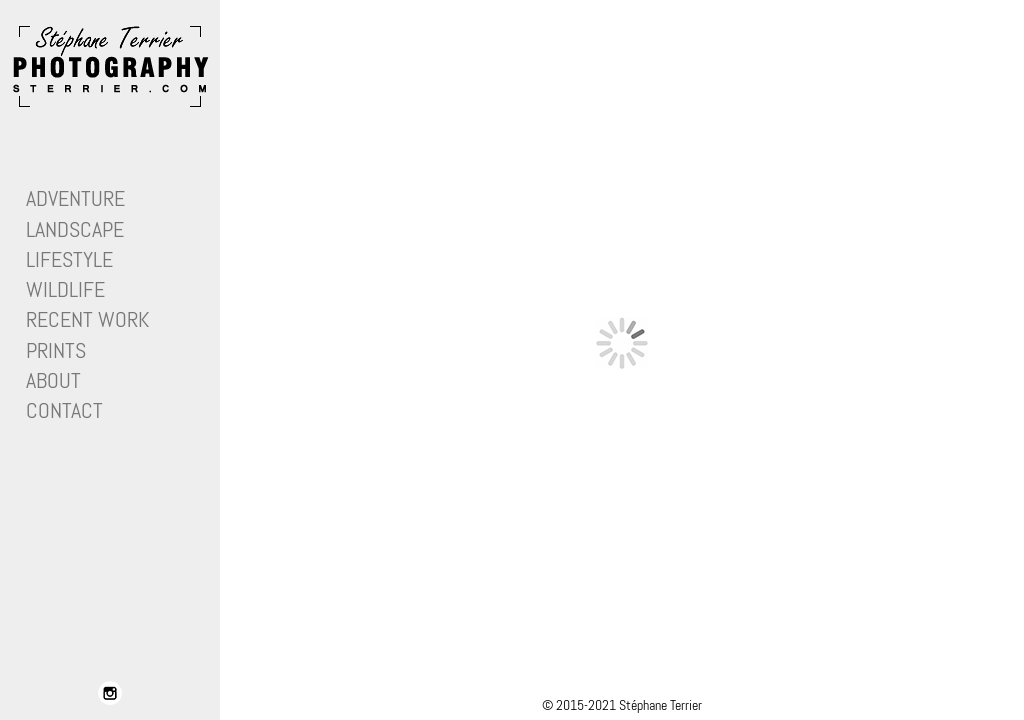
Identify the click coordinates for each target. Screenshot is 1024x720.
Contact (64, 410)
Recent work (87, 319)
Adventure (75, 198)
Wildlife (65, 289)
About (53, 380)
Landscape (75, 229)
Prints (56, 350)
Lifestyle (69, 259)
